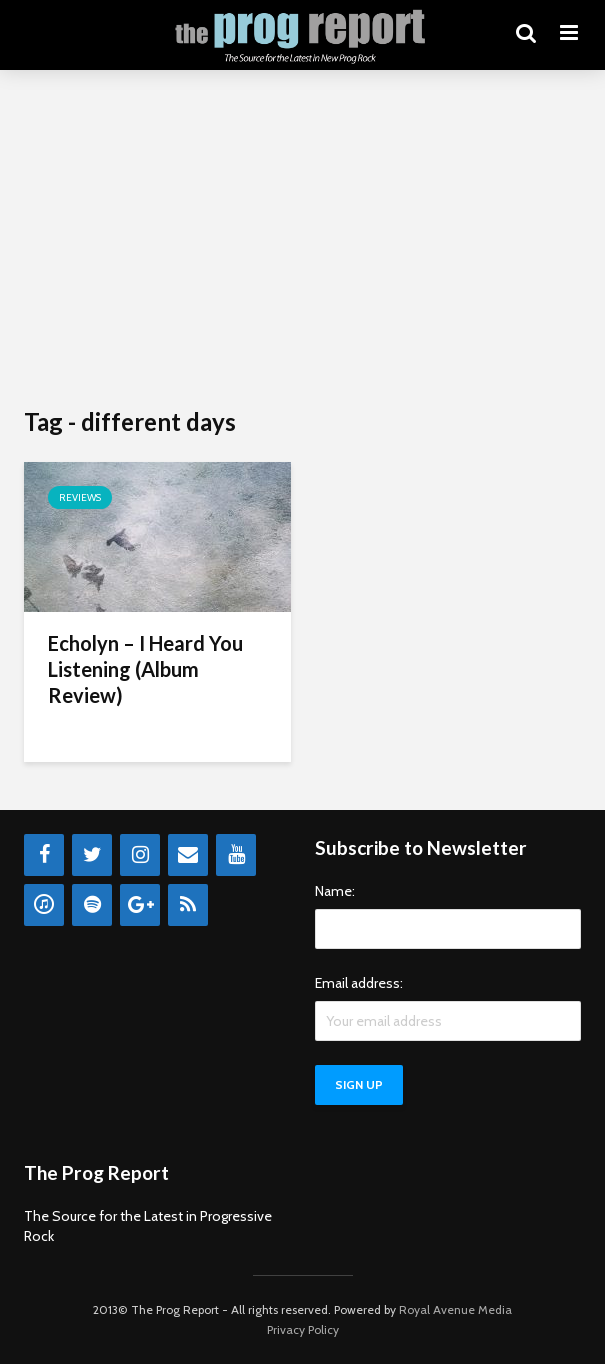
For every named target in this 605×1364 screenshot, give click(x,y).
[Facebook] (44, 855)
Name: (335, 891)
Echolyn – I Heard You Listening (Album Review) (145, 669)
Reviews (80, 497)
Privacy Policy (303, 1329)
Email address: (359, 983)
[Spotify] (92, 905)
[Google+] (140, 905)
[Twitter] (92, 855)
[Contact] (188, 855)
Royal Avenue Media (455, 1309)
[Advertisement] (302, 240)
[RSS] (188, 905)
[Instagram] (140, 855)
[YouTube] (236, 855)
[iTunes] (44, 905)
